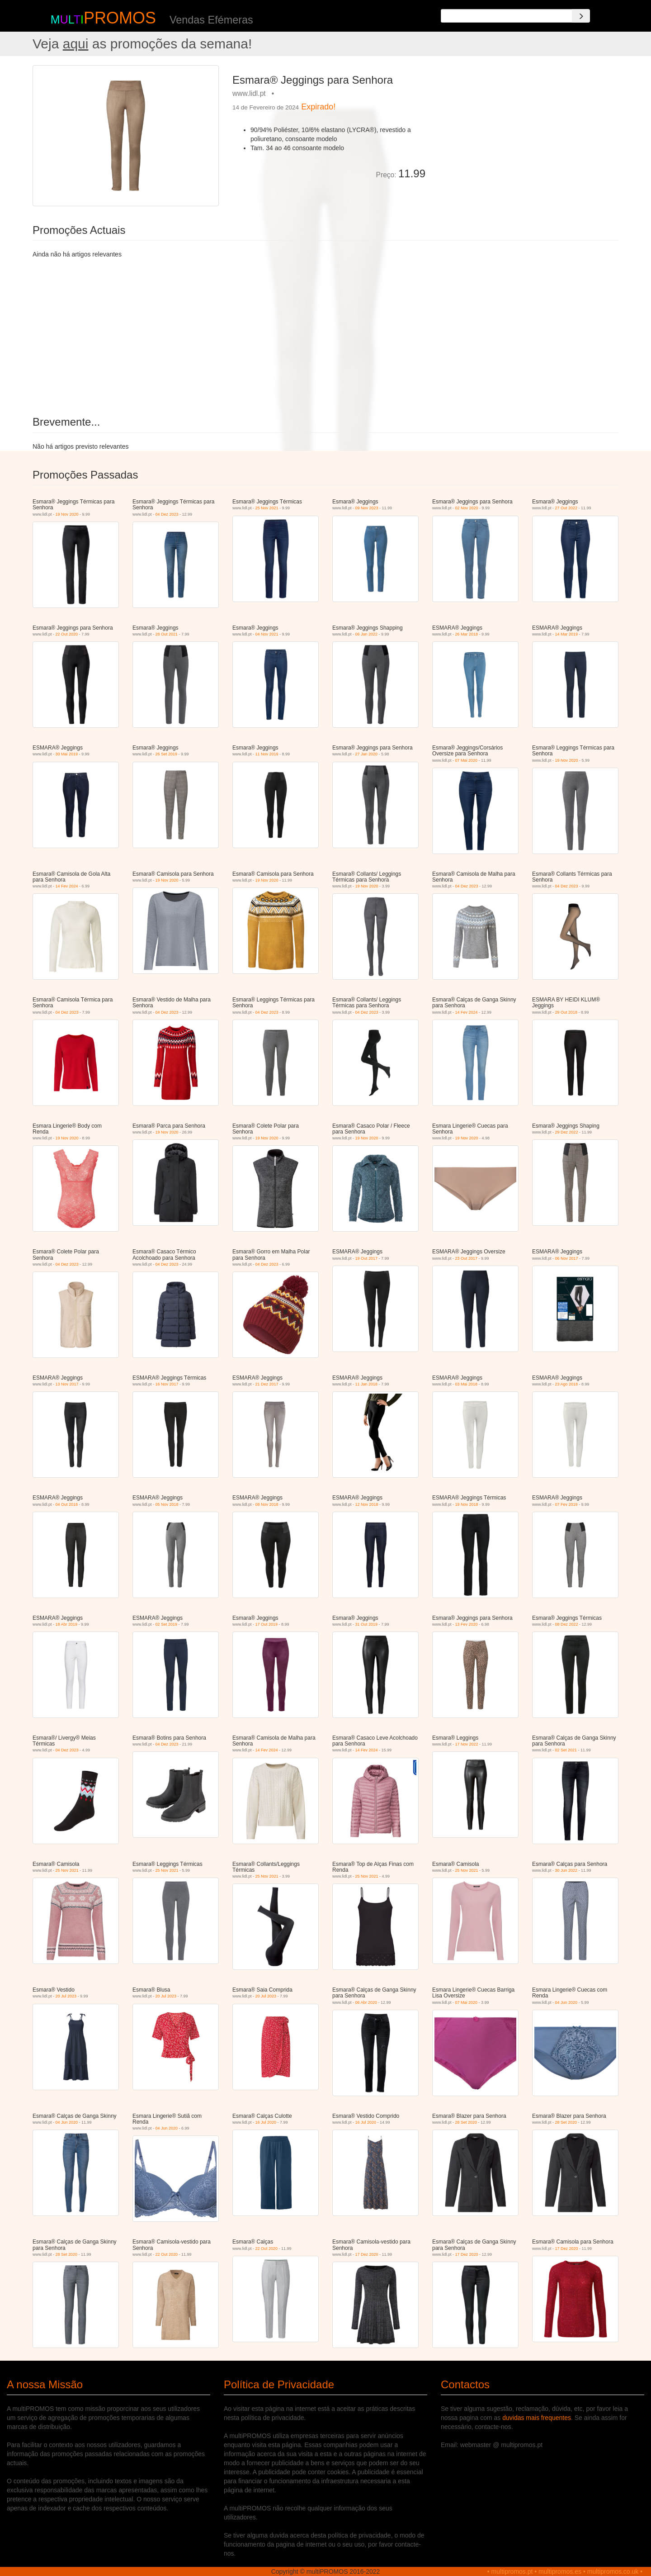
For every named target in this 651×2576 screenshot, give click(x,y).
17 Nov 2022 (466, 1744)
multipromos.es (559, 2571)
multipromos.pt (512, 2571)
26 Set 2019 (167, 754)
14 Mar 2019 (566, 634)
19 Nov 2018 (466, 1504)
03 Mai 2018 (466, 1384)
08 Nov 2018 (266, 1504)
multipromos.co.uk (613, 2571)
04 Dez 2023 (167, 514)
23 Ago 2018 (566, 1384)
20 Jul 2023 (66, 1996)
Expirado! (318, 106)
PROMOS (120, 18)
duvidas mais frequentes (536, 2417)
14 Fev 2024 (67, 886)
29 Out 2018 (566, 1012)
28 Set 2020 (466, 2122)
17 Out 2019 (266, 1624)
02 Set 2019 (167, 1624)
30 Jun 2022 (566, 1870)
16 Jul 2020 (266, 2122)
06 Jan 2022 (366, 634)
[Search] (581, 16)
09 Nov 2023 (366, 508)
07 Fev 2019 (566, 1504)
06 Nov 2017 (566, 1258)
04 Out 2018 (67, 1504)
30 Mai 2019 (67, 754)
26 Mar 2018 (466, 634)
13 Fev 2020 (466, 1624)
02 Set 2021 (566, 1750)
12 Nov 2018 (366, 1504)
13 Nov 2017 (67, 1384)
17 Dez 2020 (366, 2254)
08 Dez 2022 (566, 1624)
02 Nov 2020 (466, 508)
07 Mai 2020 (466, 760)
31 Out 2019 (366, 1624)
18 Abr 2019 (67, 1624)
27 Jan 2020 (366, 754)
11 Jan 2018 (366, 1384)
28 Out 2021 (167, 634)
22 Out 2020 (67, 634)
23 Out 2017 (466, 1258)
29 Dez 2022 (566, 1132)
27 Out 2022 (566, 508)
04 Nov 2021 (266, 634)
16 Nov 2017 (167, 1384)
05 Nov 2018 (167, 1504)
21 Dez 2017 (266, 1384)
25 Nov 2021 (266, 508)
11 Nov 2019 (266, 754)
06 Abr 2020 (366, 2002)
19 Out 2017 (366, 1258)
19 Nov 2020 (67, 514)
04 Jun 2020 (566, 2002)
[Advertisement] (525, 128)
